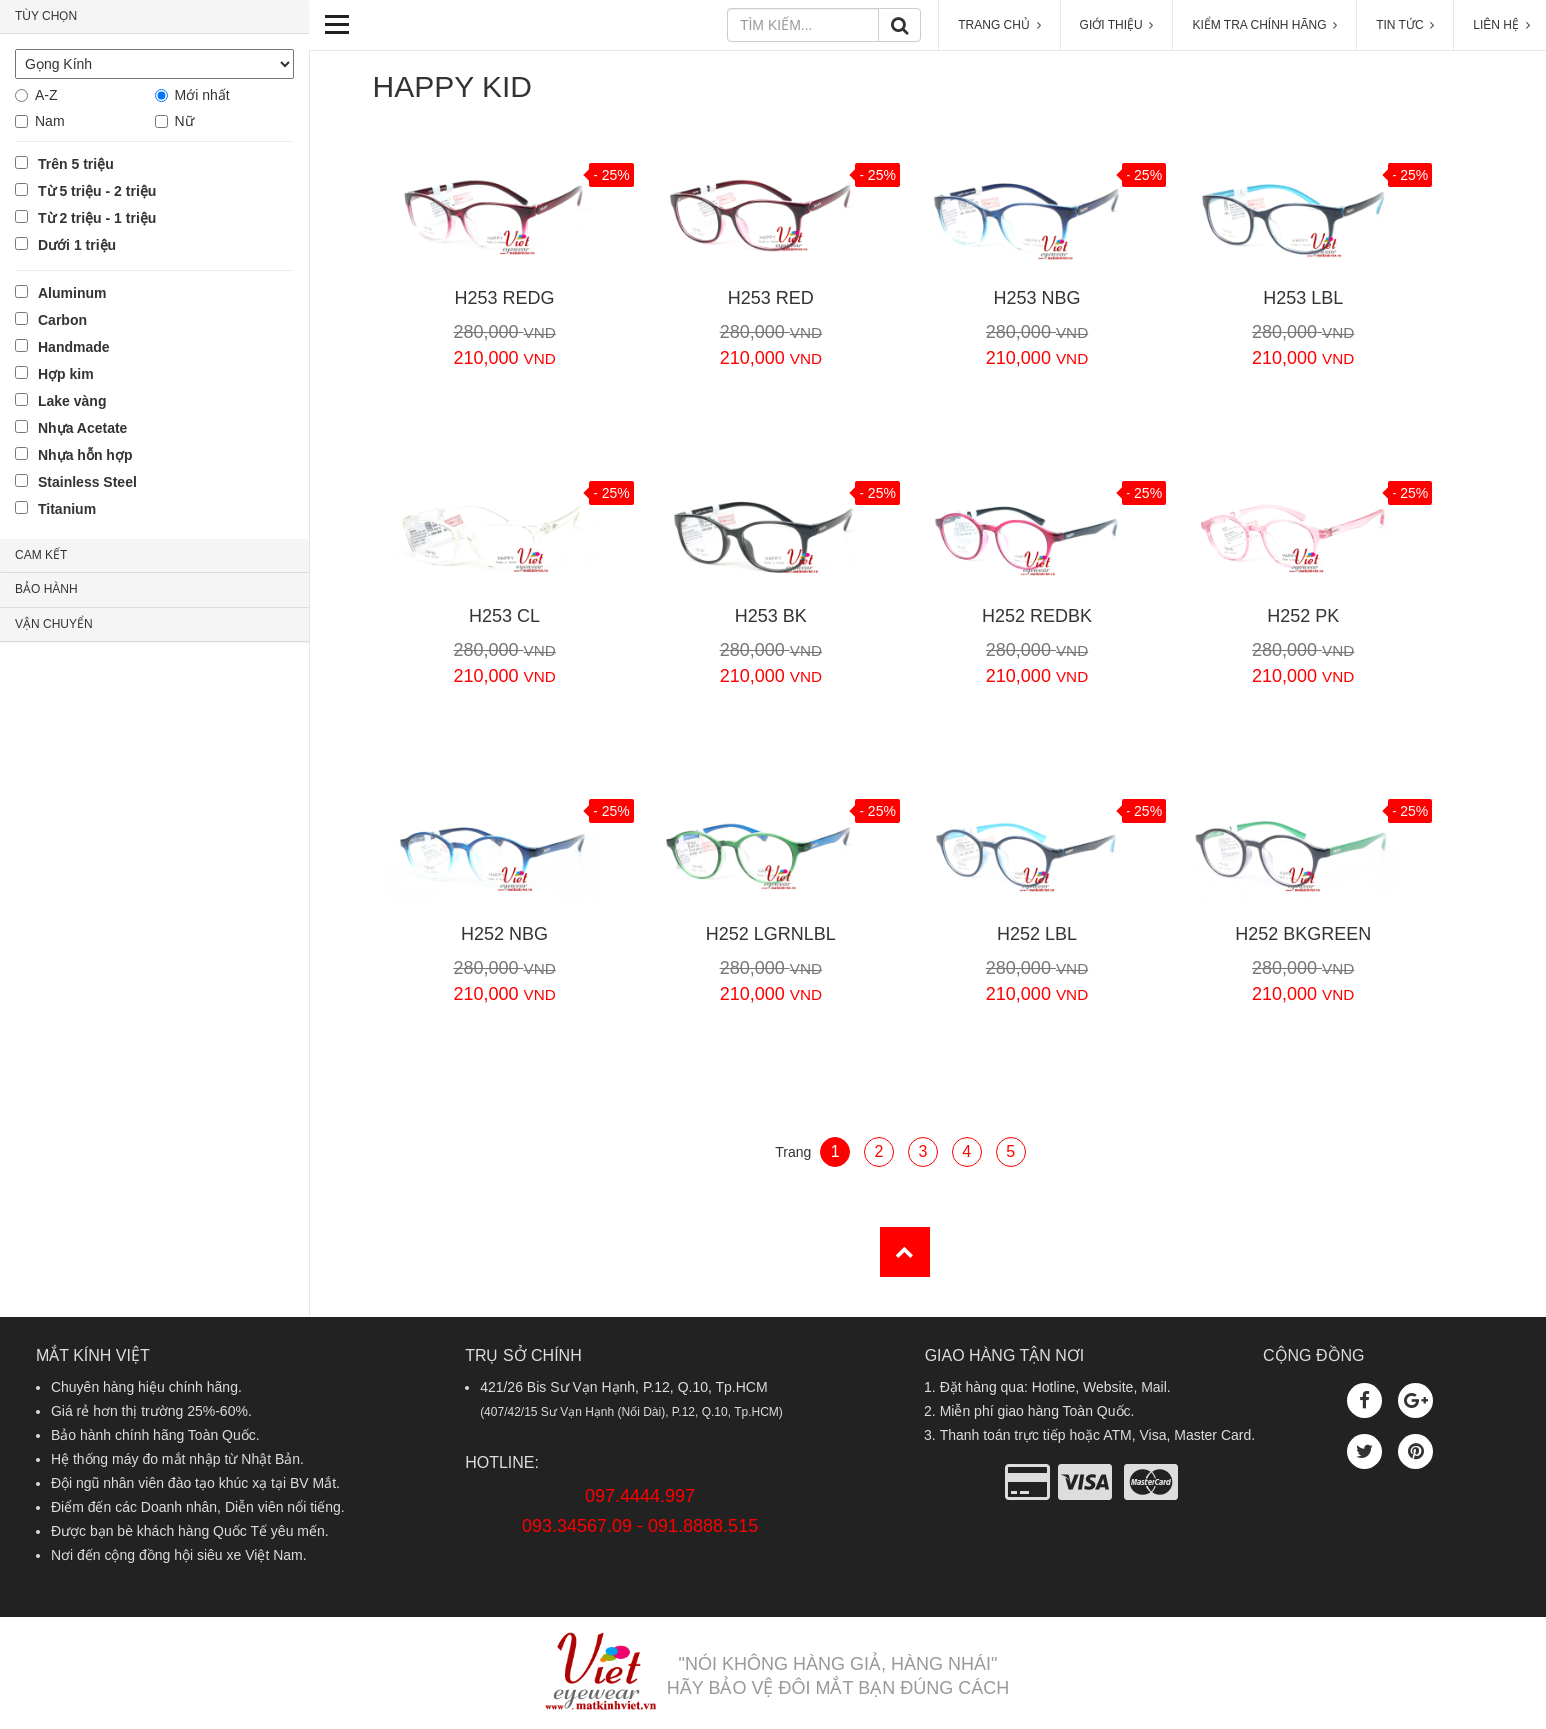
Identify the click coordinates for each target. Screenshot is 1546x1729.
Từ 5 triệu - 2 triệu (97, 191)
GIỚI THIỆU (1117, 25)
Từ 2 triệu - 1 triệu (97, 218)
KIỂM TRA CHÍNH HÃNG (1264, 25)
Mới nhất (202, 95)
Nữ (184, 121)
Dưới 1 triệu (77, 245)
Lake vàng (72, 401)
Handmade (74, 347)
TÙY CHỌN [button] (46, 16)
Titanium (67, 509)
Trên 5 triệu (76, 164)
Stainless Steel (87, 482)
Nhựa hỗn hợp (85, 455)
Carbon (62, 320)
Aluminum (72, 293)
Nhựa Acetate (82, 428)
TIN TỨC (1405, 25)
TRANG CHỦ (999, 25)
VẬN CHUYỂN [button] (54, 624)
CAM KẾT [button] (41, 555)
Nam (50, 121)
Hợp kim (66, 374)
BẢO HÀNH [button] (46, 589)
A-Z (46, 95)
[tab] (154, 17)
